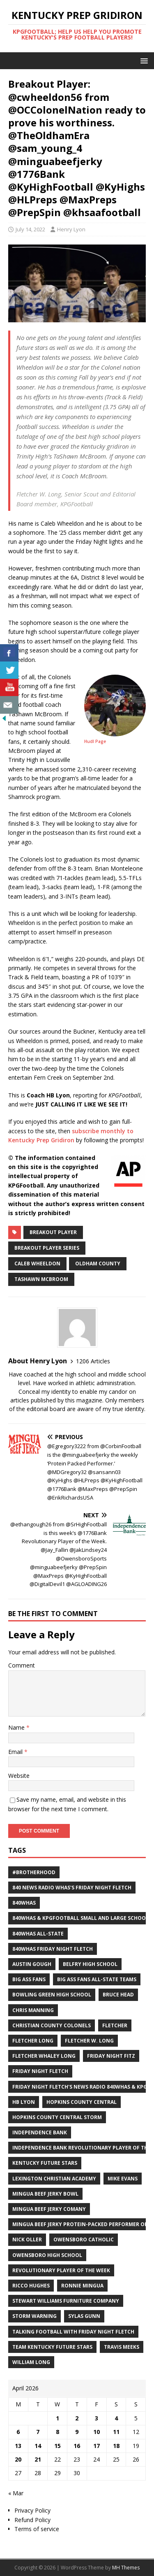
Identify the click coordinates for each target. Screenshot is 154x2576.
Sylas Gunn (84, 2316)
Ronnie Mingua (82, 2285)
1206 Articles (93, 1361)
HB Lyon (23, 2102)
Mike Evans (123, 2178)
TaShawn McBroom (41, 1279)
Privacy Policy (32, 2510)
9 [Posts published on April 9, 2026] (76, 2432)
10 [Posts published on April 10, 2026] (96, 2432)
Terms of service (36, 2529)
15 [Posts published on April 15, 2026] (57, 2446)
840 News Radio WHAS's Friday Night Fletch (71, 1887)
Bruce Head (118, 1994)
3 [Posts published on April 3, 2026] (96, 2418)
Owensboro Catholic (83, 2239)
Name (17, 1727)
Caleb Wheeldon (37, 1263)
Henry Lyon (71, 229)
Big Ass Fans (29, 1979)
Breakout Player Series (46, 1247)
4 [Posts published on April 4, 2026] (116, 2418)
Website (19, 1775)
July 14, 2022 (30, 229)
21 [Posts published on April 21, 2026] (37, 2459)
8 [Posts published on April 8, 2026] (57, 2432)
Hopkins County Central (81, 2102)
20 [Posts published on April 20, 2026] (18, 2459)
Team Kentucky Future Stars (52, 2346)
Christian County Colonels (51, 2025)
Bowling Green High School (51, 1994)
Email (16, 1752)
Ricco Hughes (31, 2285)
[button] (142, 60)
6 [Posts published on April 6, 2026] (18, 2432)
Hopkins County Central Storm (57, 2117)
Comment (21, 1665)
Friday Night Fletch (40, 2071)
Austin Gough (31, 1964)
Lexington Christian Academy (54, 2178)
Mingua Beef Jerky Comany (49, 2209)
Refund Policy (32, 2520)
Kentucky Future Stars (44, 2162)
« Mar (15, 2493)
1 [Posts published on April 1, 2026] (57, 2418)
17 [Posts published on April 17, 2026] (96, 2446)
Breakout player (53, 1232)
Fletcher (114, 2025)
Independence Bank (39, 2132)
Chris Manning (33, 2010)
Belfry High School (90, 1964)
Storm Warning (34, 2316)
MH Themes (126, 2567)
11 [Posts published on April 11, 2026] (116, 2432)
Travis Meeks (121, 2346)
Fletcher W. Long (89, 2040)
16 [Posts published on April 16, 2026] (77, 2446)
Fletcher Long (32, 2040)
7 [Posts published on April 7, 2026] (37, 2432)
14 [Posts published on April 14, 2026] (37, 2446)
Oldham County (97, 1263)
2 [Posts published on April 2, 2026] (76, 2418)
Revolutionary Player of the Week (61, 2270)
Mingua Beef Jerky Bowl (45, 2193)
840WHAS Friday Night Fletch (52, 1948)
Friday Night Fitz (111, 2055)
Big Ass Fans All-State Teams (96, 1979)
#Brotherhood (33, 1872)
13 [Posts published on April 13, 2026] (18, 2446)
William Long (31, 2362)
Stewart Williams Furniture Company (65, 2300)
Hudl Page (95, 741)
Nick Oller (27, 2239)
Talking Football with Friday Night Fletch (73, 2331)
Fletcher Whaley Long (44, 2055)
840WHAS (24, 1902)
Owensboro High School (47, 2255)
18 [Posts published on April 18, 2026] (116, 2446)
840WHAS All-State (38, 1933)
